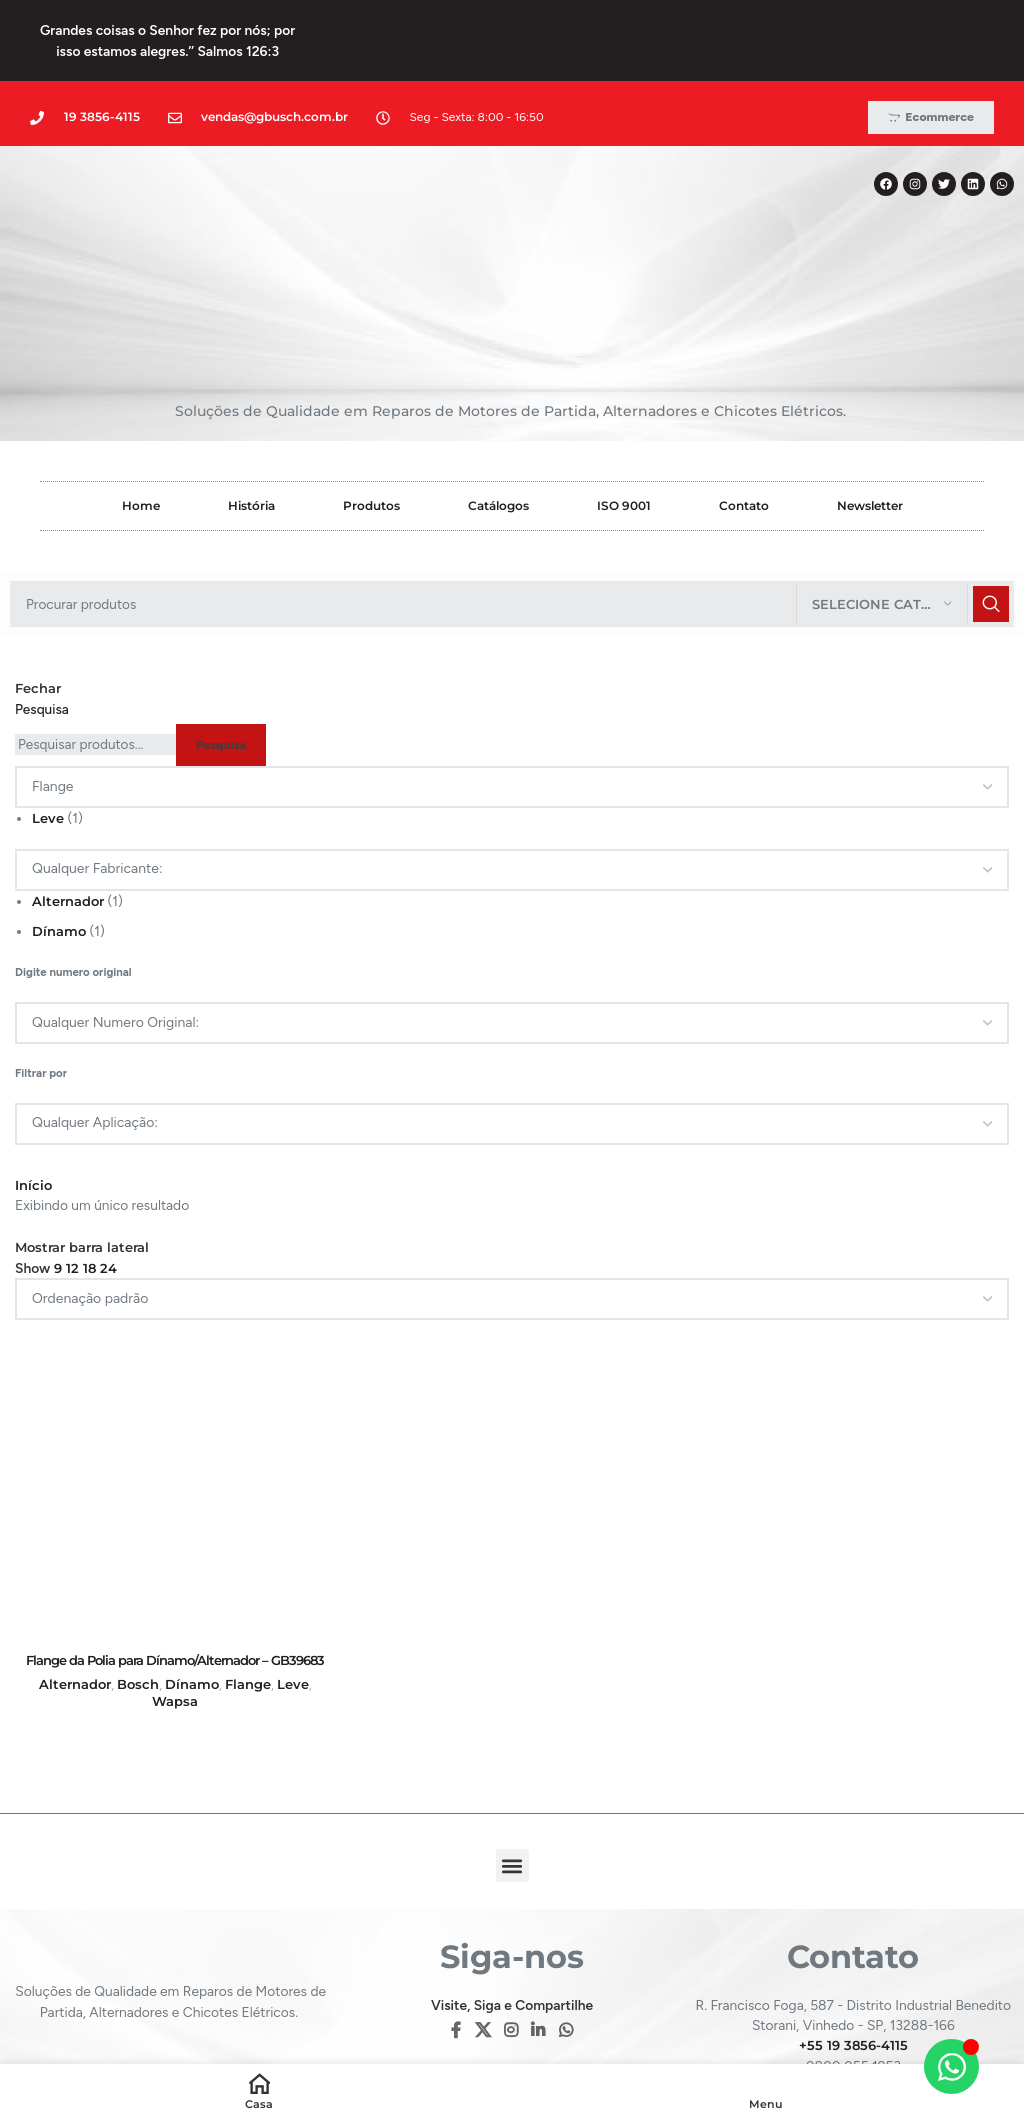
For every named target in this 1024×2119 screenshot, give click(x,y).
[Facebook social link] (456, 1936)
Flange (247, 1587)
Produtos (371, 409)
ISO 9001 (624, 409)
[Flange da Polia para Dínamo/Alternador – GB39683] (174, 1384)
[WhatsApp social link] (565, 1936)
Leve (49, 723)
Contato (744, 409)
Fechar (40, 593)
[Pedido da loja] (512, 1204)
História (251, 409)
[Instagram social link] (510, 1936)
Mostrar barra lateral (89, 1152)
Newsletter (870, 409)
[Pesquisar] (512, 508)
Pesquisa (42, 613)
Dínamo (61, 836)
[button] (512, 1771)
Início (34, 1089)
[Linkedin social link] (538, 1936)
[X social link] (482, 1936)
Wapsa (174, 1607)
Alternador (71, 805)
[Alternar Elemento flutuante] (951, 2066)
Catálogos (498, 409)
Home (141, 409)
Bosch (136, 1587)
